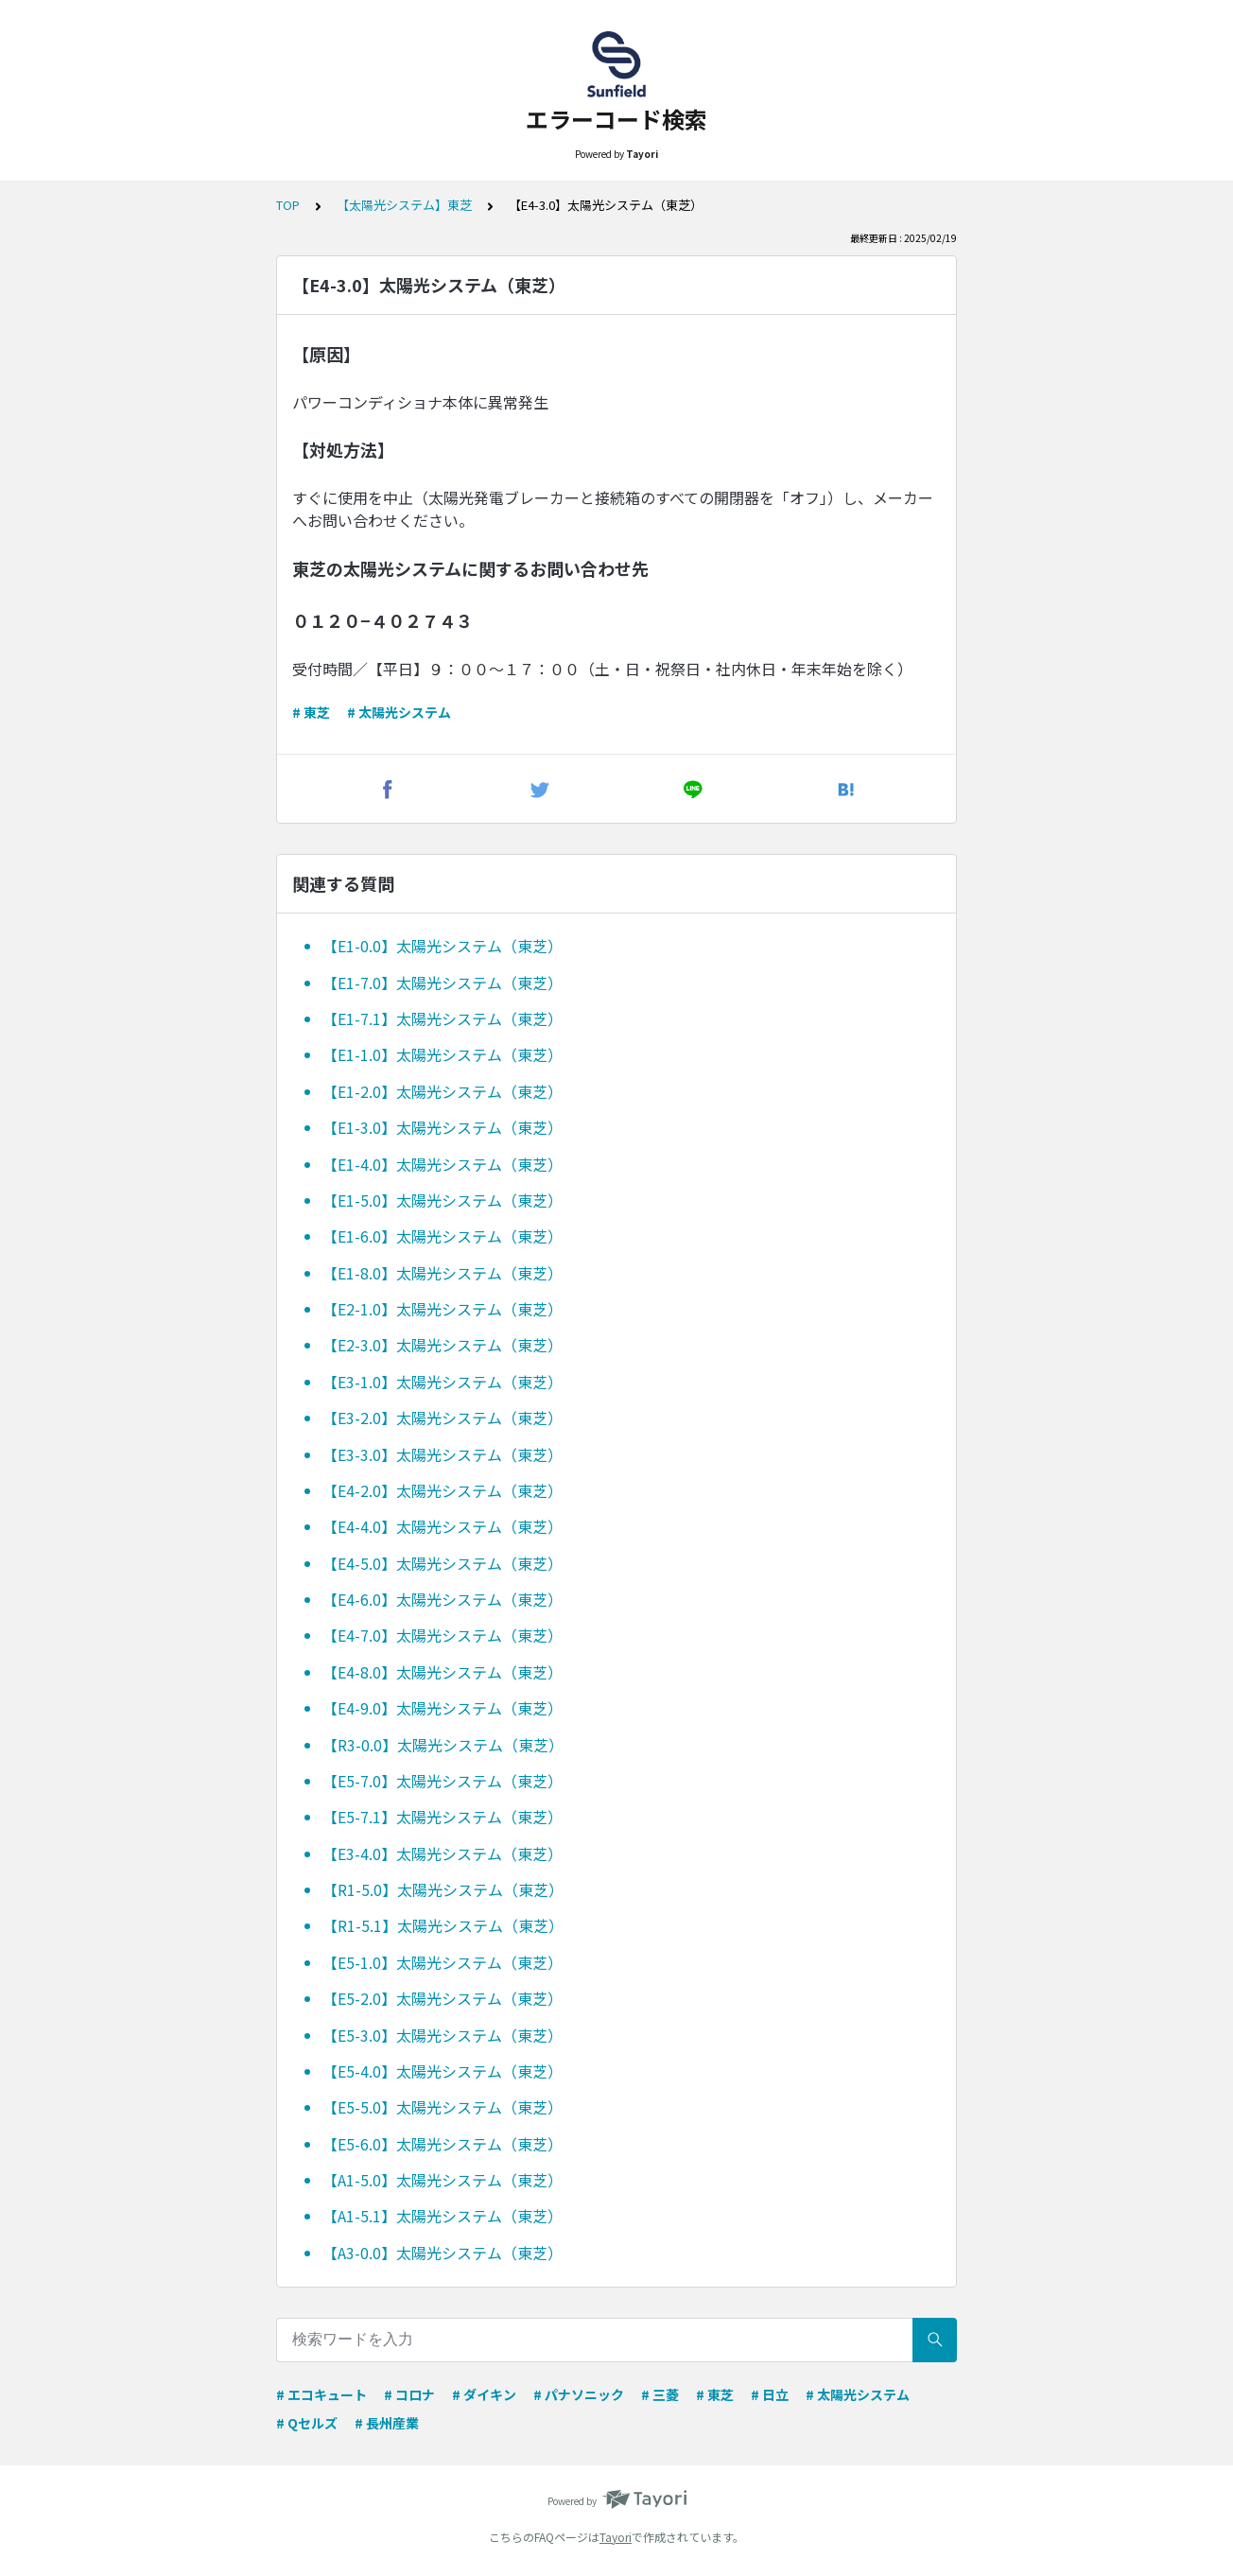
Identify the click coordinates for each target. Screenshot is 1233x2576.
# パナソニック (578, 2394)
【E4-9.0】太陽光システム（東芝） (442, 1708)
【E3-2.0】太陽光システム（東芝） (442, 1417)
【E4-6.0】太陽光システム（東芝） (442, 1599)
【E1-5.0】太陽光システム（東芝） (442, 1200)
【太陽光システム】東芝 (404, 205)
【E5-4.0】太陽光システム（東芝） (442, 2071)
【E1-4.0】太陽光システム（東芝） (442, 1164)
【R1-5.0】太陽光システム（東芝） (443, 1889)
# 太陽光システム (399, 712)
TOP (288, 205)
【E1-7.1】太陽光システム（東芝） (442, 1018)
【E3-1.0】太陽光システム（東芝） (442, 1381)
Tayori (615, 2537)
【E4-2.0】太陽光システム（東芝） (442, 1490)
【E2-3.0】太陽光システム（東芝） (442, 1344)
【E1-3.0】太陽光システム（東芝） (442, 1127)
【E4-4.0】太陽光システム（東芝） (442, 1526)
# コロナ (409, 2394)
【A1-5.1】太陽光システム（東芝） (442, 2215)
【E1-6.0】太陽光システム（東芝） (442, 1236)
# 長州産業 (387, 2422)
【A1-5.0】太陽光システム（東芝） (442, 2179)
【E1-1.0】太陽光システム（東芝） (442, 1054)
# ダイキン (484, 2394)
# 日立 (770, 2394)
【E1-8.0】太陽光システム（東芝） (442, 1273)
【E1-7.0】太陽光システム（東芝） (442, 982)
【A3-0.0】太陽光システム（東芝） (442, 2252)
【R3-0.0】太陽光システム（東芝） (443, 1744)
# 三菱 (660, 2394)
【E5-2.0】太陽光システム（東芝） (442, 1998)
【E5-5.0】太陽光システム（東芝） (442, 2107)
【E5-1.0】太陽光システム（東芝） (442, 1962)
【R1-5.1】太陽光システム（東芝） (443, 1925)
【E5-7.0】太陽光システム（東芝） (442, 1780)
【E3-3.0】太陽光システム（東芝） (442, 1454)
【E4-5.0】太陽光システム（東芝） (442, 1563)
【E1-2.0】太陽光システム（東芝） (442, 1091)
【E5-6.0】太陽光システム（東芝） (442, 2143)
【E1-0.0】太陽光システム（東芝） (442, 945)
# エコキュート (321, 2394)
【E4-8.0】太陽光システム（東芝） (442, 1672)
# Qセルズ (307, 2422)
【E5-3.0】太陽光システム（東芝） (442, 2035)
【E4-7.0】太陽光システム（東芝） (442, 1635)
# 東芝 (311, 712)
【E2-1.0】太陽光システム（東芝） (442, 1308)
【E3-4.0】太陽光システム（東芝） (442, 1853)
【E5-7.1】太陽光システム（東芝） (442, 1816)
